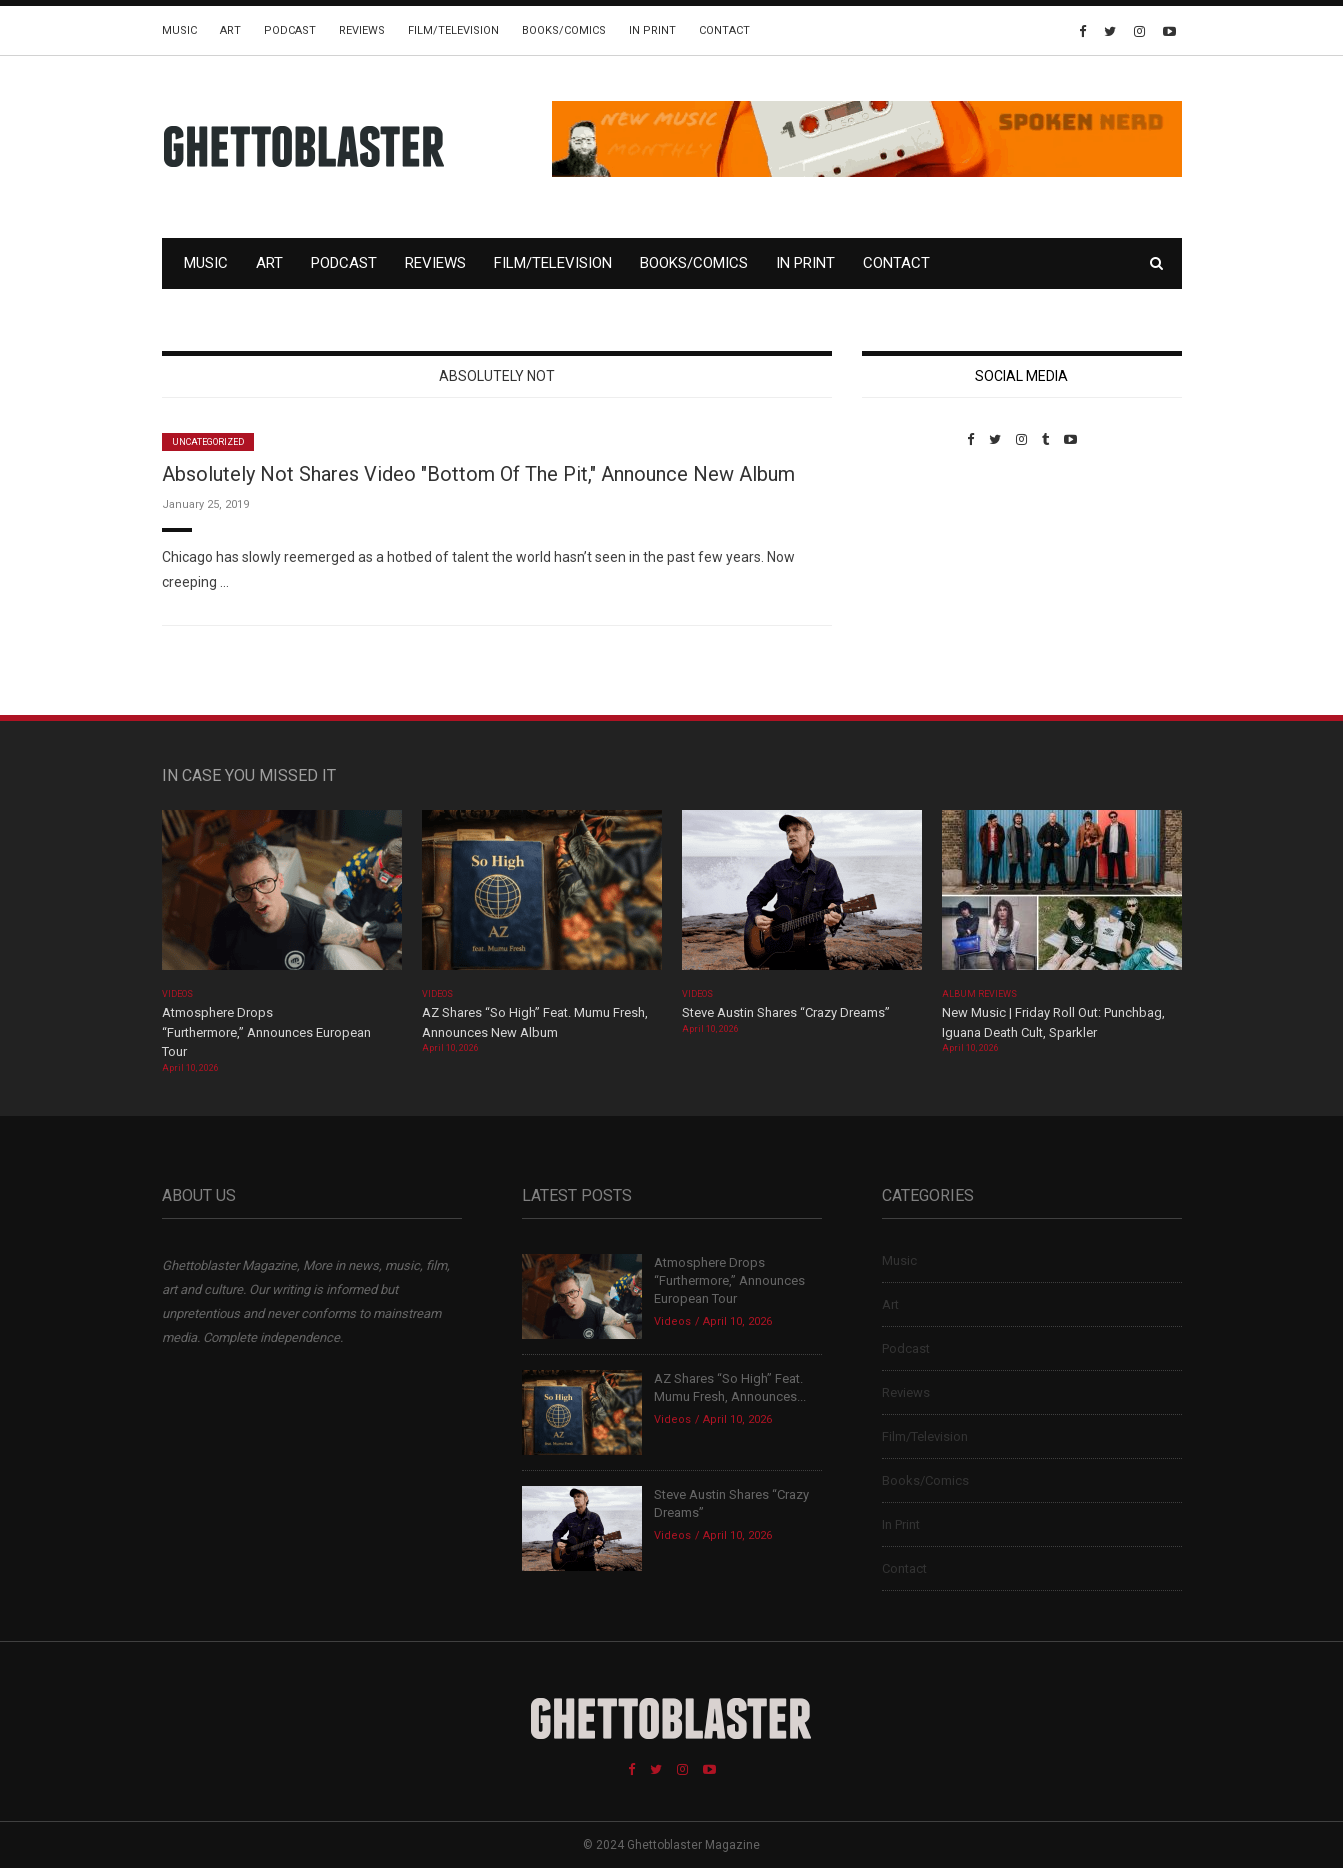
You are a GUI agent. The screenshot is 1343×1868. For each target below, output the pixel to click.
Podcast (290, 30)
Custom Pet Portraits (920, 584)
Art (230, 30)
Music (179, 30)
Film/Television (453, 30)
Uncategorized (208, 442)
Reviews (362, 30)
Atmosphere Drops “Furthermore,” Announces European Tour (266, 1032)
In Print (652, 30)
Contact (724, 30)
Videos (177, 994)
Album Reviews (980, 994)
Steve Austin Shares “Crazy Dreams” (787, 1012)
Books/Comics (564, 30)
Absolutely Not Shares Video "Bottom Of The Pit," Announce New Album (478, 474)
